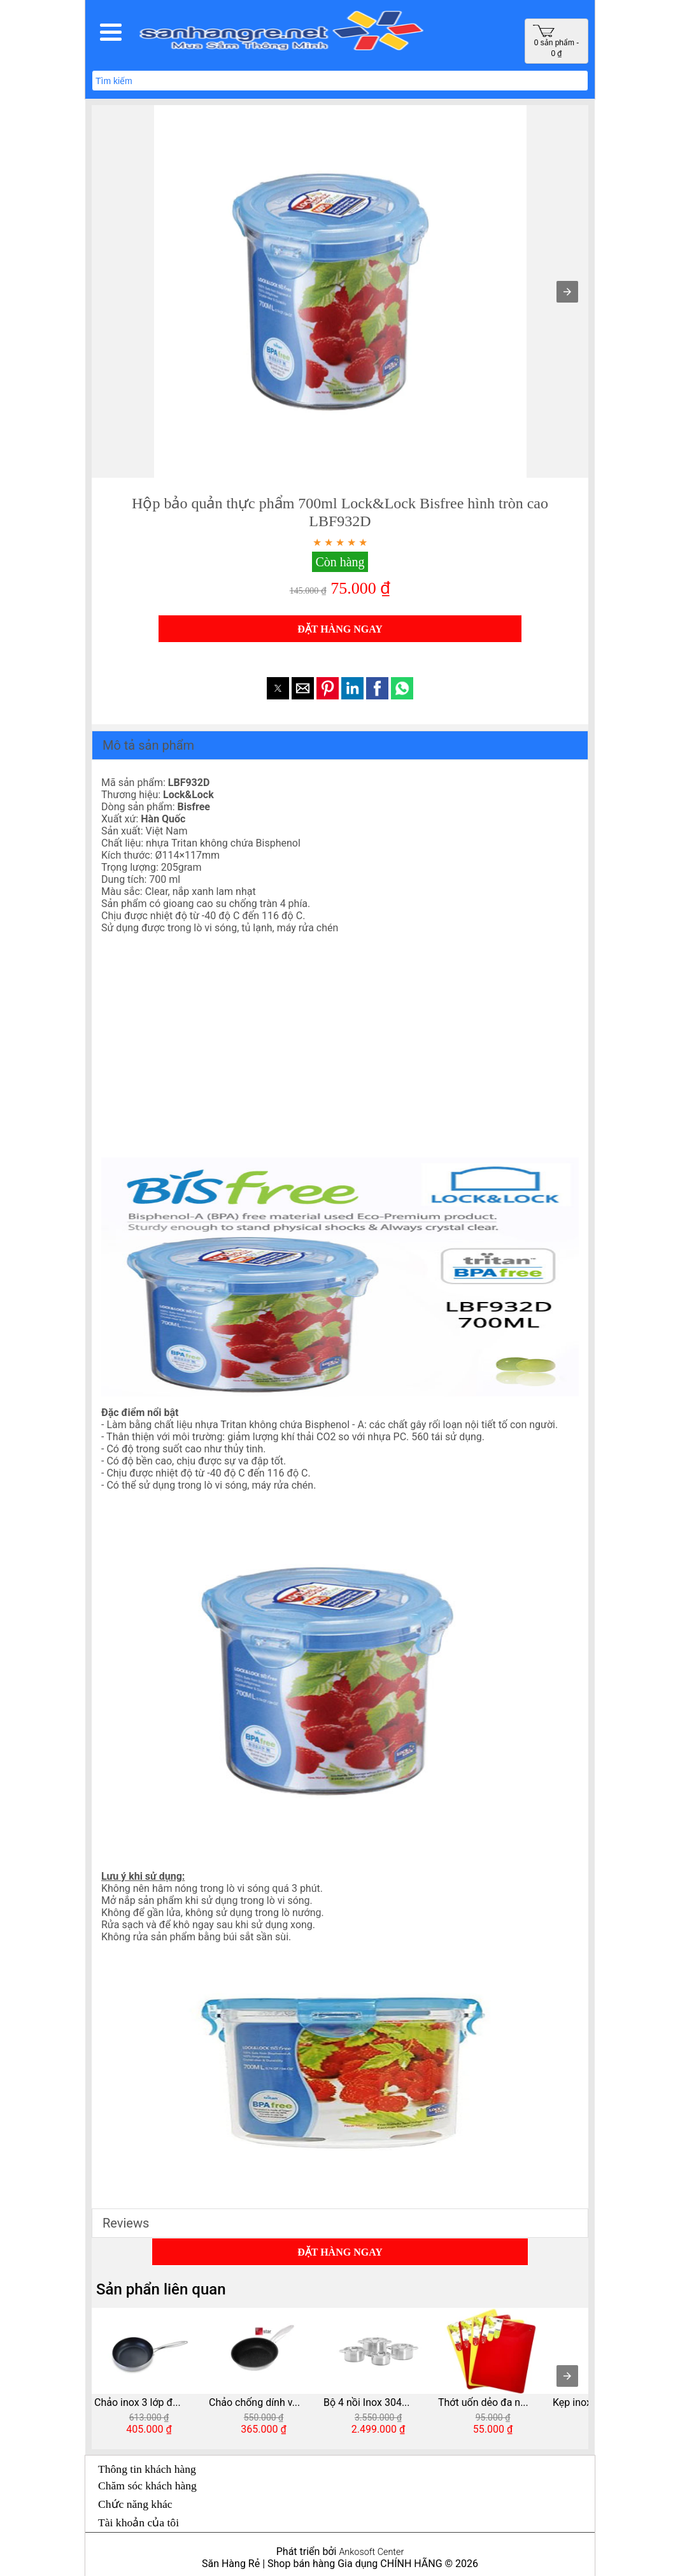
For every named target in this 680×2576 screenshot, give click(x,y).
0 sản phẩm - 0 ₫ (556, 41)
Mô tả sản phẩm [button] (148, 745)
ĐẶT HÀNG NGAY (340, 629)
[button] (110, 32)
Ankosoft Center (371, 2552)
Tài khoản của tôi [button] (138, 2522)
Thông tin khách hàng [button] (147, 2469)
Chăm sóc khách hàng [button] (147, 2485)
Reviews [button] (126, 2223)
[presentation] (567, 2376)
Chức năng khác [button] (135, 2504)
